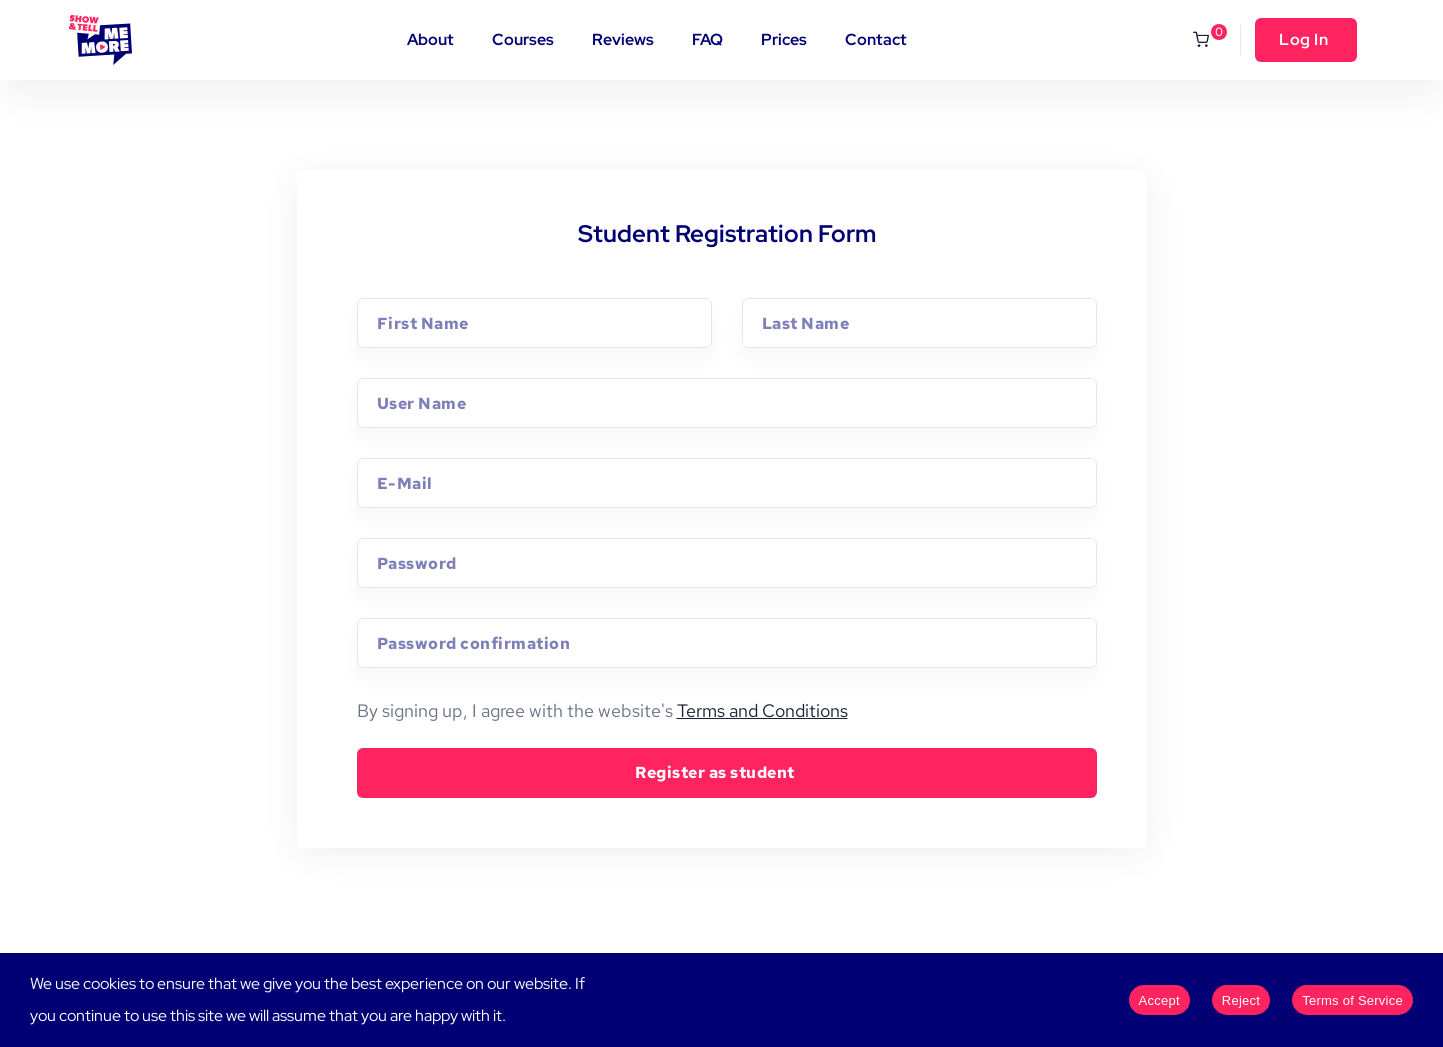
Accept (1159, 1000)
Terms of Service (1352, 1000)
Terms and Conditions (762, 710)
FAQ (707, 39)
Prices (784, 39)
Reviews (623, 39)
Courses (523, 39)
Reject (1241, 1000)
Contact (876, 39)
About (430, 39)
